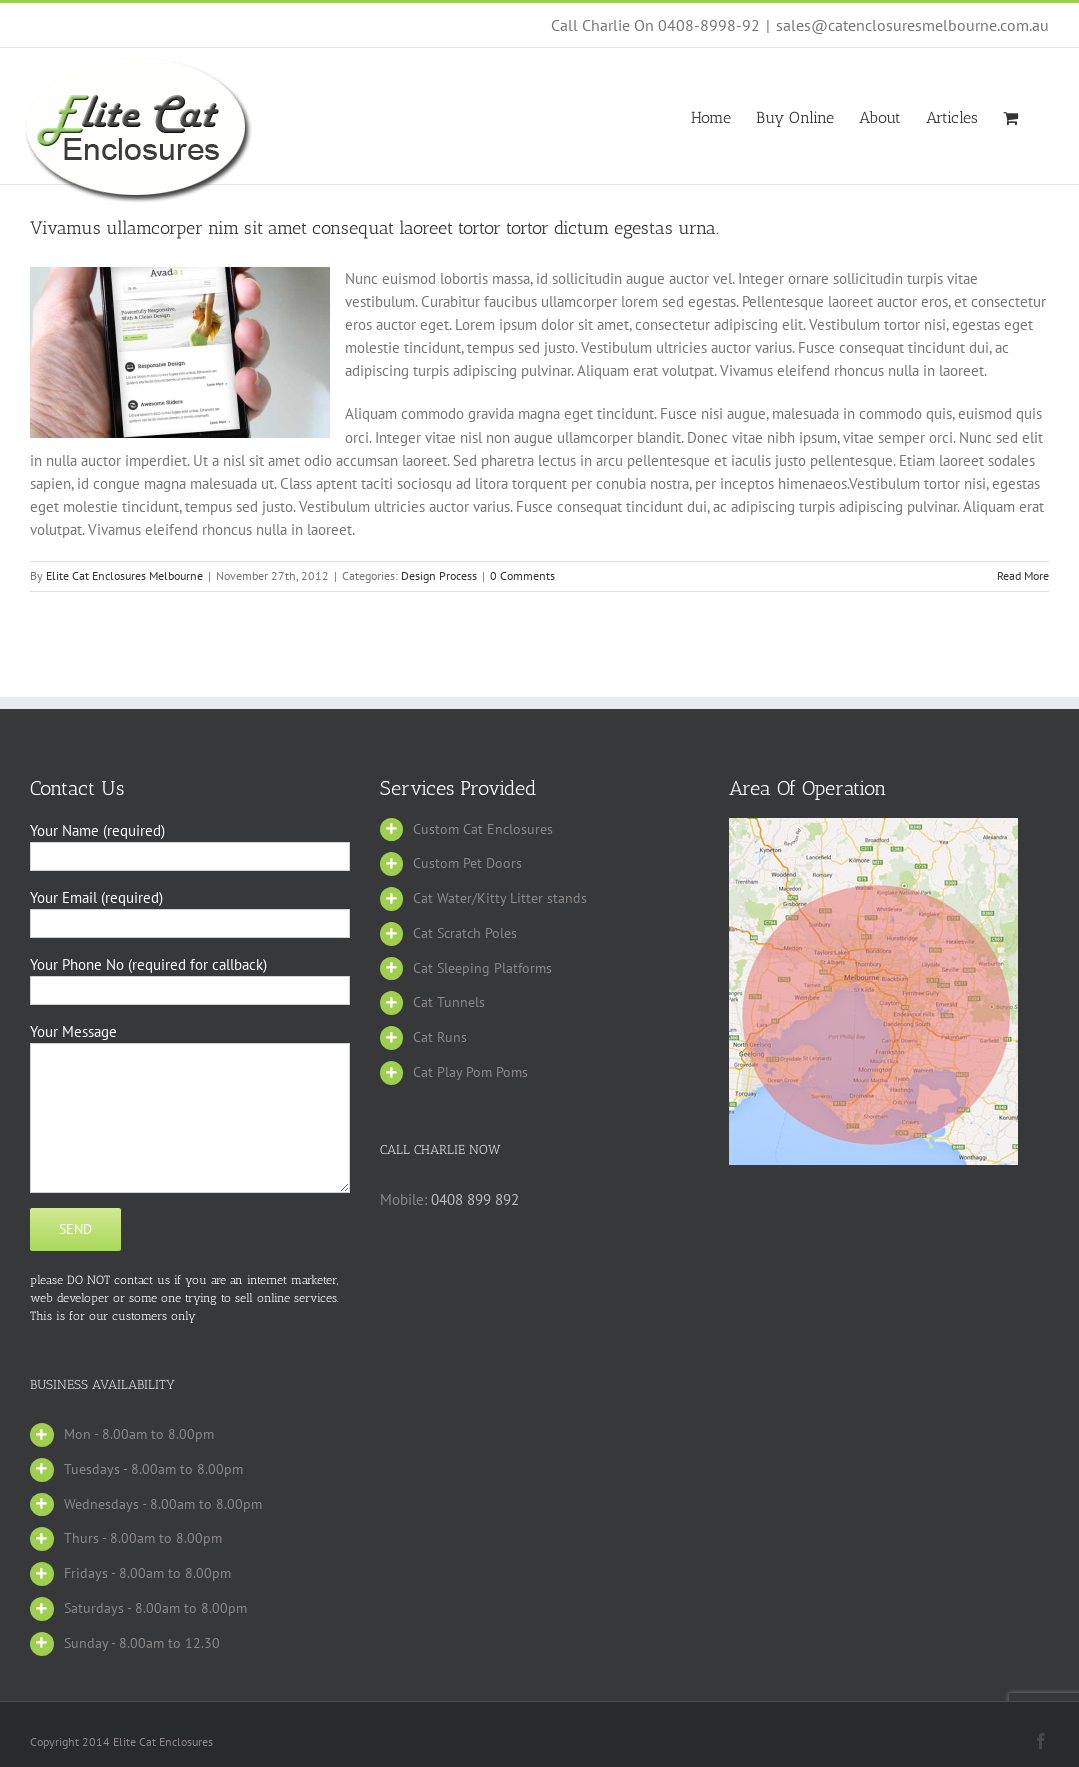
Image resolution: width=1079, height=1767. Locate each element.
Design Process (439, 575)
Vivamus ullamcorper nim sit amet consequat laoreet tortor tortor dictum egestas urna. (374, 228)
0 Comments (522, 575)
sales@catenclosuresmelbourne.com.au (912, 25)
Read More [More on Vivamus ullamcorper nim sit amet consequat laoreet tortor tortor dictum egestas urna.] (1023, 575)
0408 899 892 (475, 1199)
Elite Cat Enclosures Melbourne (124, 575)
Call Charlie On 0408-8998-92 (655, 25)
